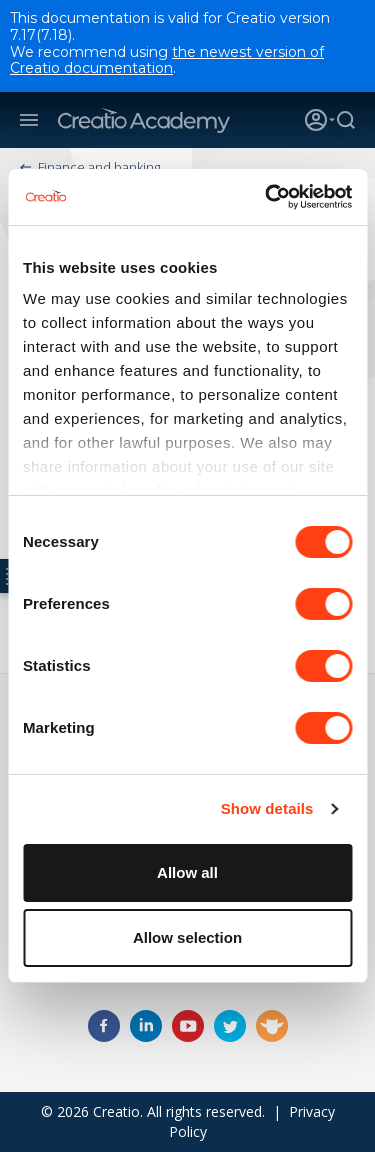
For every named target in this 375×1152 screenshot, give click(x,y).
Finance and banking (99, 167)
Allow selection (187, 937)
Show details (267, 808)
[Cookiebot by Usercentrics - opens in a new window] (267, 197)
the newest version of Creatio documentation (167, 60)
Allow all (187, 872)
